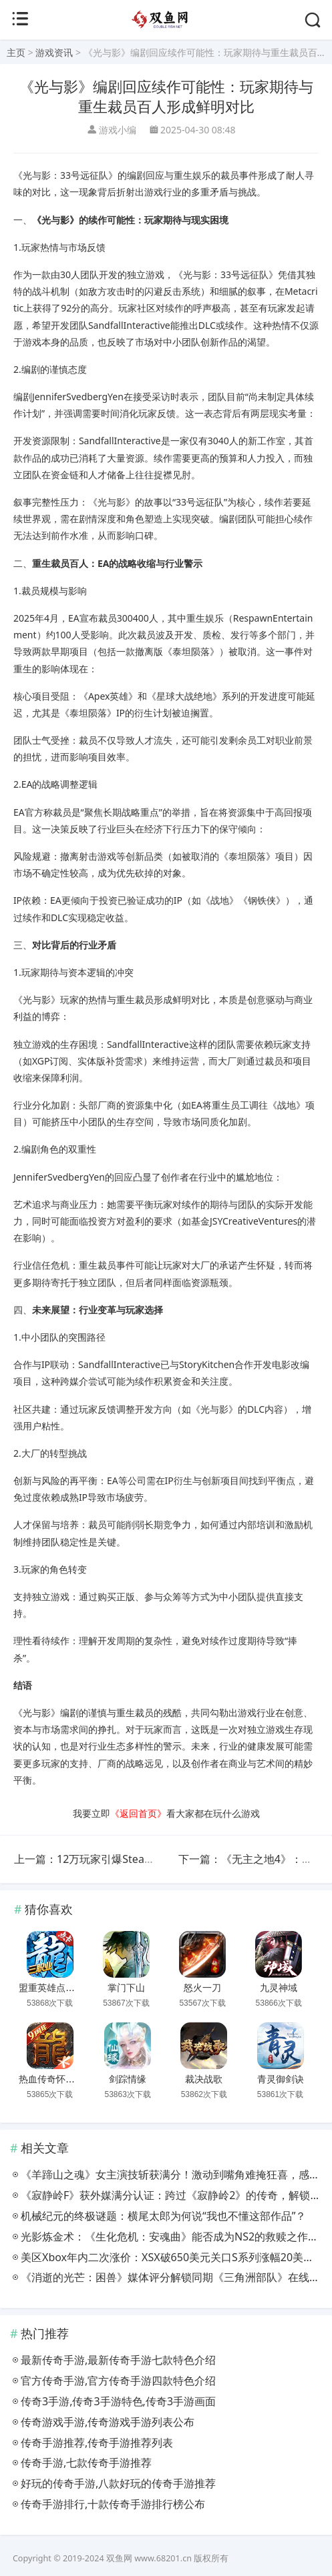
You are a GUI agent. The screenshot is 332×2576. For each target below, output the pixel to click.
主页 (16, 52)
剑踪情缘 (127, 2079)
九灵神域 (278, 1987)
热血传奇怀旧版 (51, 2079)
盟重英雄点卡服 (51, 1987)
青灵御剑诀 (280, 2079)
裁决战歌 (203, 2079)
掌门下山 (126, 1987)
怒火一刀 (202, 1987)
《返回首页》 (138, 1813)
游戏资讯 (54, 52)
